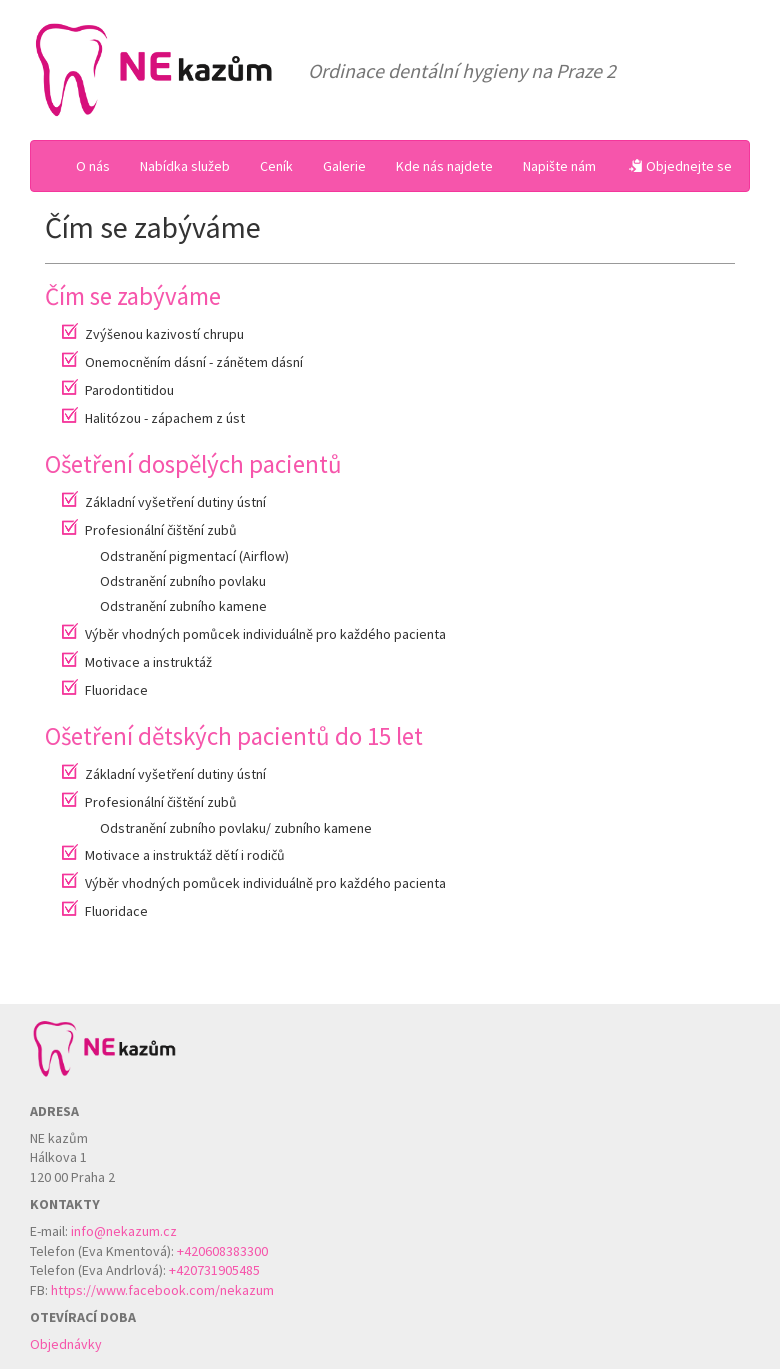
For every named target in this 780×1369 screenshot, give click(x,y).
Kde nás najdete (444, 166)
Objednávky (66, 1344)
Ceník (276, 166)
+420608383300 (222, 1251)
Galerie (344, 166)
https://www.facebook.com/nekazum (162, 1290)
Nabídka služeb (185, 166)
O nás (93, 166)
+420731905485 (214, 1270)
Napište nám (559, 166)
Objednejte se (680, 166)
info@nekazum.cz (124, 1231)
